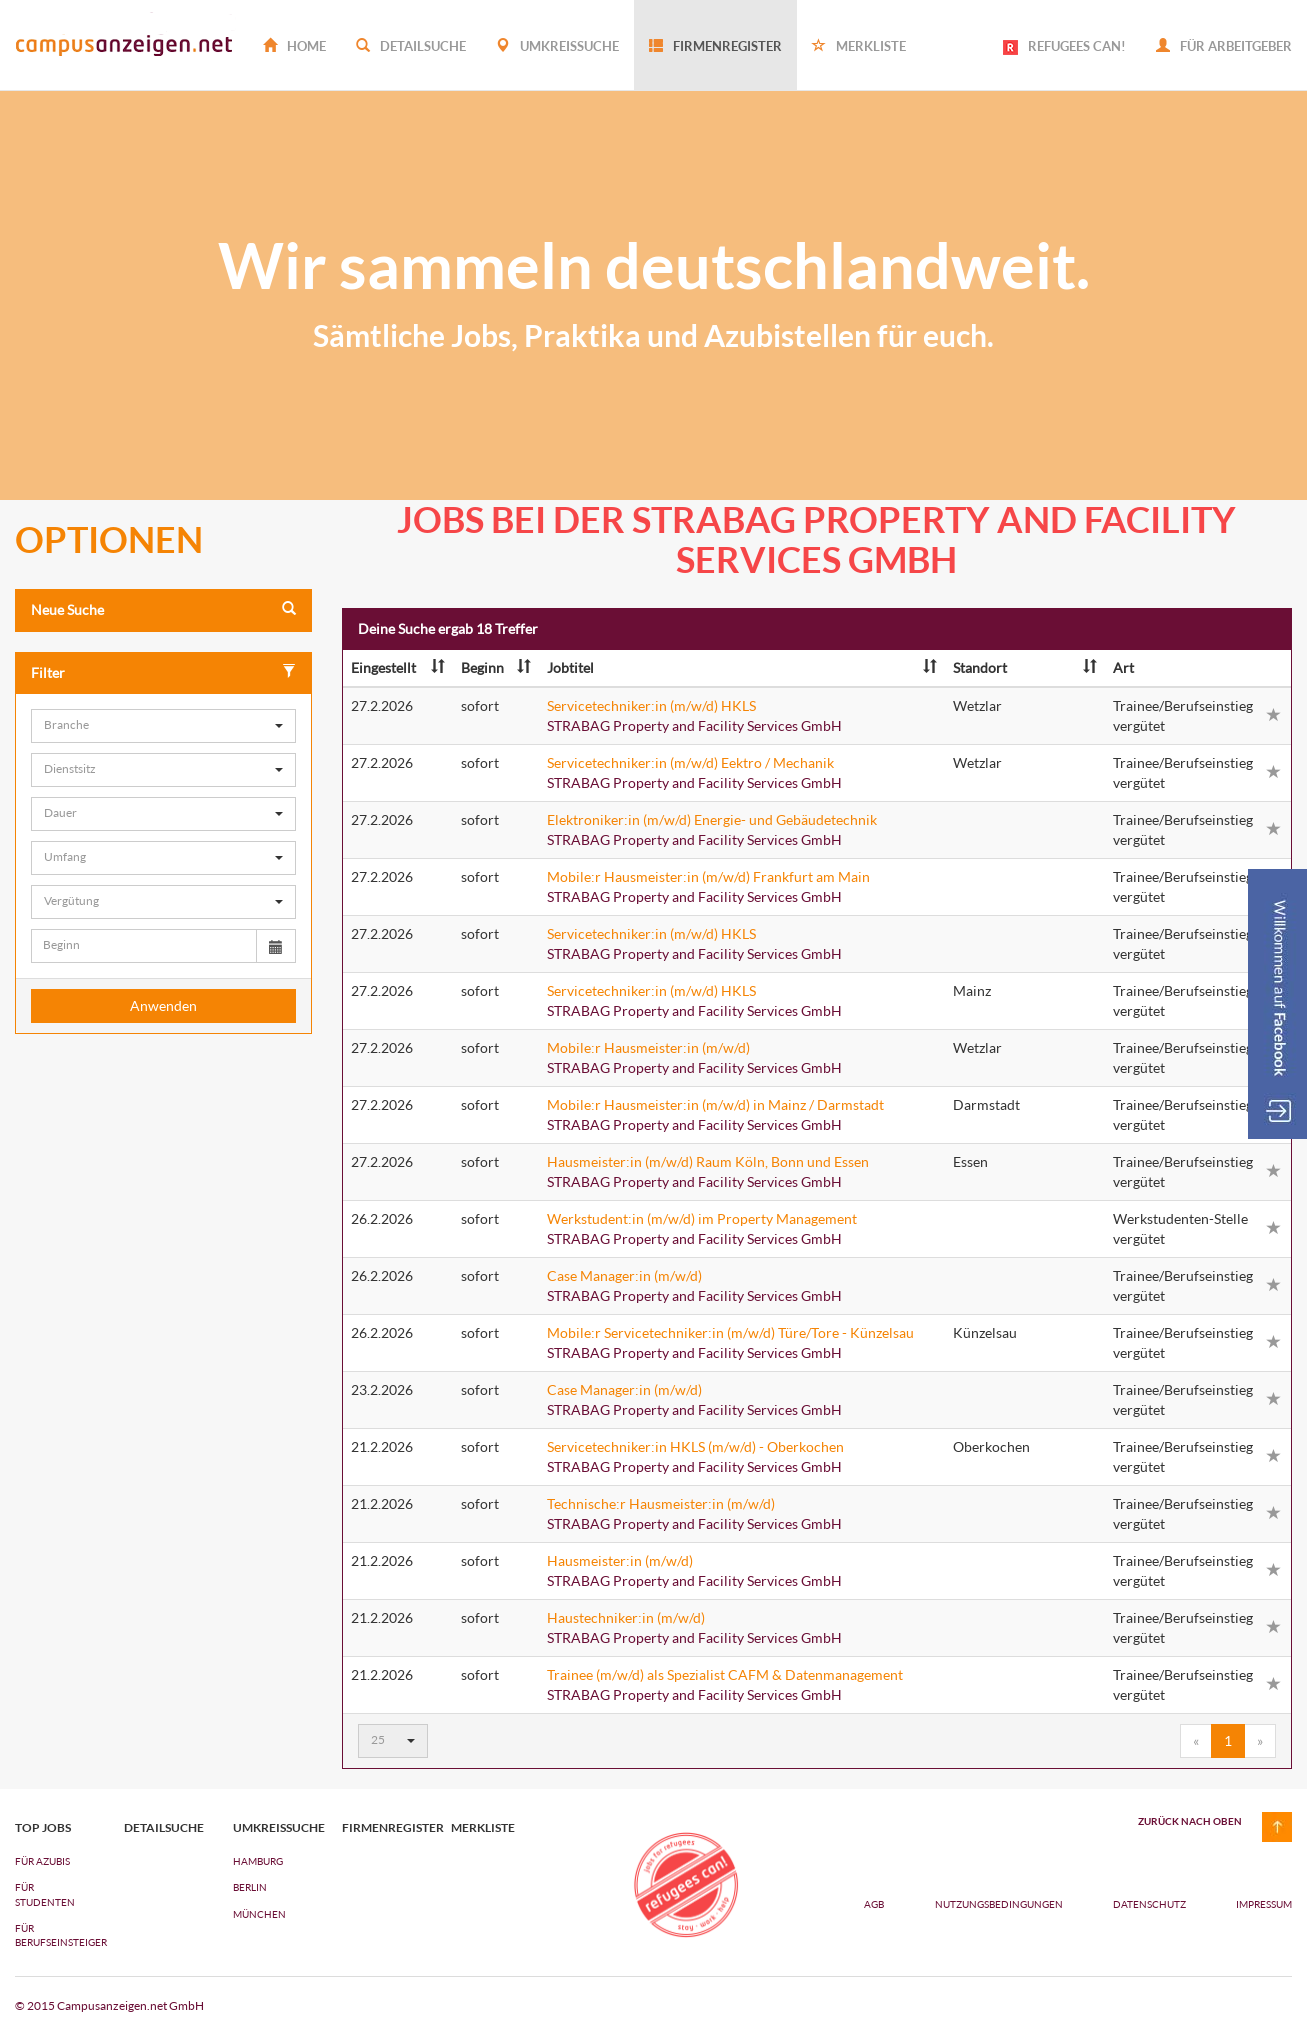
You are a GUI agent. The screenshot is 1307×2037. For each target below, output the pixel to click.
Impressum (1264, 1904)
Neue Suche (163, 609)
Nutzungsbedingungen (1000, 1904)
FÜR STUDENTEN (45, 1894)
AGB (874, 1904)
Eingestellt (398, 667)
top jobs (43, 1828)
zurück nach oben (1190, 1821)
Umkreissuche (557, 46)
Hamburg (258, 1861)
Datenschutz (1150, 1904)
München (259, 1914)
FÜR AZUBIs (42, 1861)
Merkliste (859, 46)
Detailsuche (411, 46)
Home (294, 46)
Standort (1025, 667)
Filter (163, 672)
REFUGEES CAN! (1064, 46)
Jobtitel (742, 667)
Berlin (250, 1887)
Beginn (496, 667)
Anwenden (163, 1005)
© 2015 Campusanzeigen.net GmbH (109, 2005)
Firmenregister (715, 46)
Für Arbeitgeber (1224, 46)
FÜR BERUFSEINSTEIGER (54, 1935)
